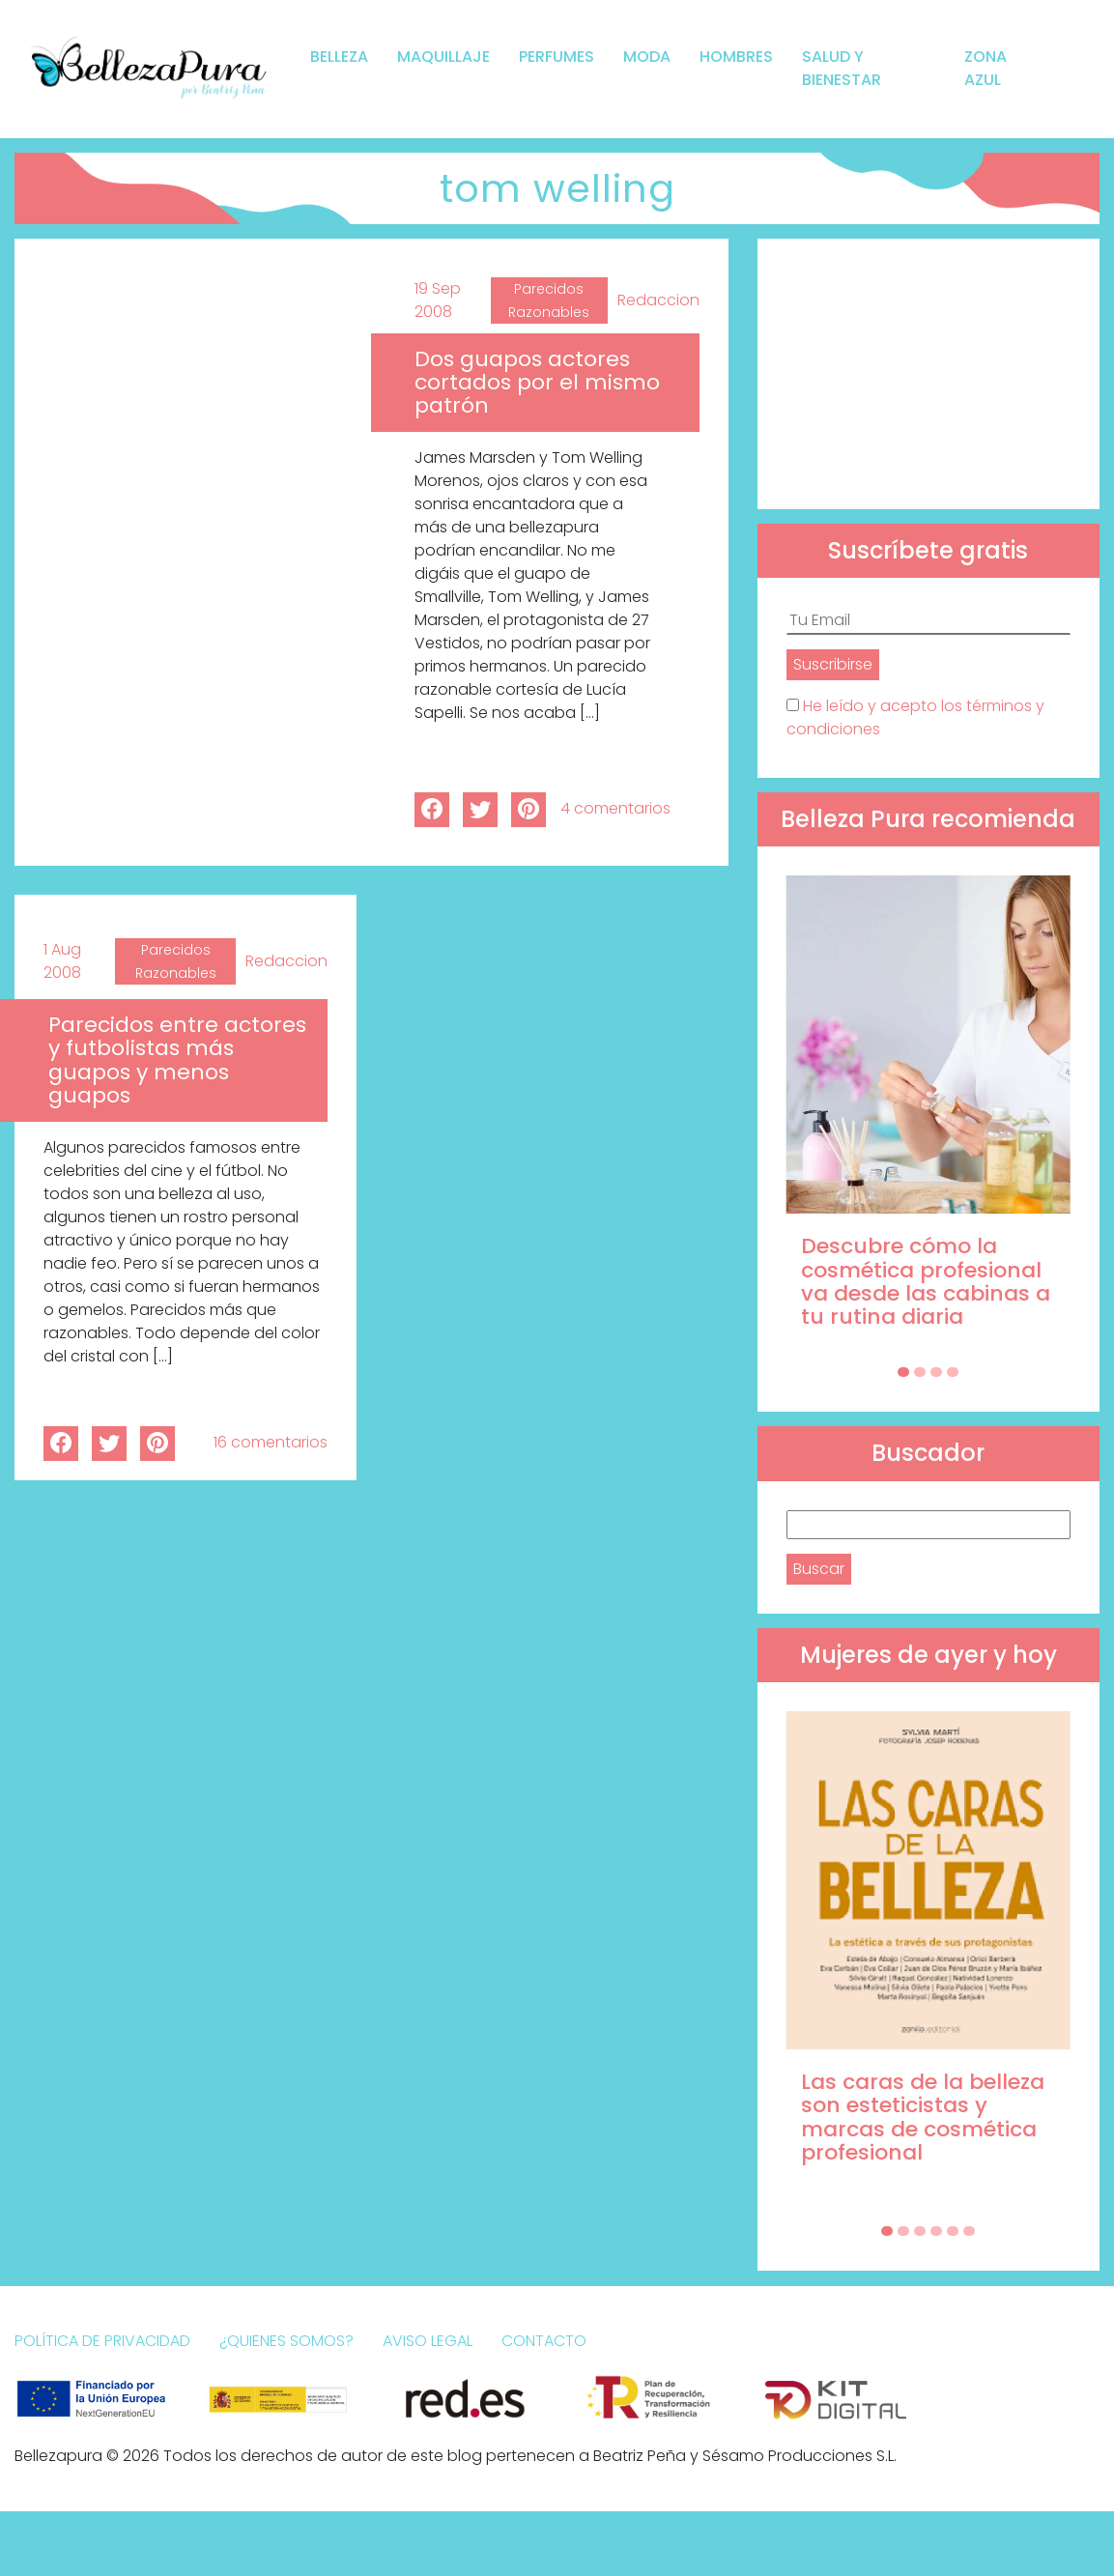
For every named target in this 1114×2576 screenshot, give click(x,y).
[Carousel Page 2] (920, 1372)
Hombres (736, 56)
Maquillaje (443, 56)
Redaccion (658, 300)
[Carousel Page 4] (952, 1372)
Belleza (339, 56)
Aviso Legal (427, 2341)
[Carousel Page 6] (969, 2231)
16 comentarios (271, 1442)
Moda (647, 56)
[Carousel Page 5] (952, 2231)
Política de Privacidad (102, 2341)
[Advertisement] (928, 374)
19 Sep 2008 (437, 300)
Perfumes (556, 56)
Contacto (543, 2341)
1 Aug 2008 (62, 961)
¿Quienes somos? (286, 2341)
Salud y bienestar (841, 68)
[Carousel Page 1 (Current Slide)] (903, 1372)
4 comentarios (615, 808)
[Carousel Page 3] (936, 1372)
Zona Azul (985, 68)
